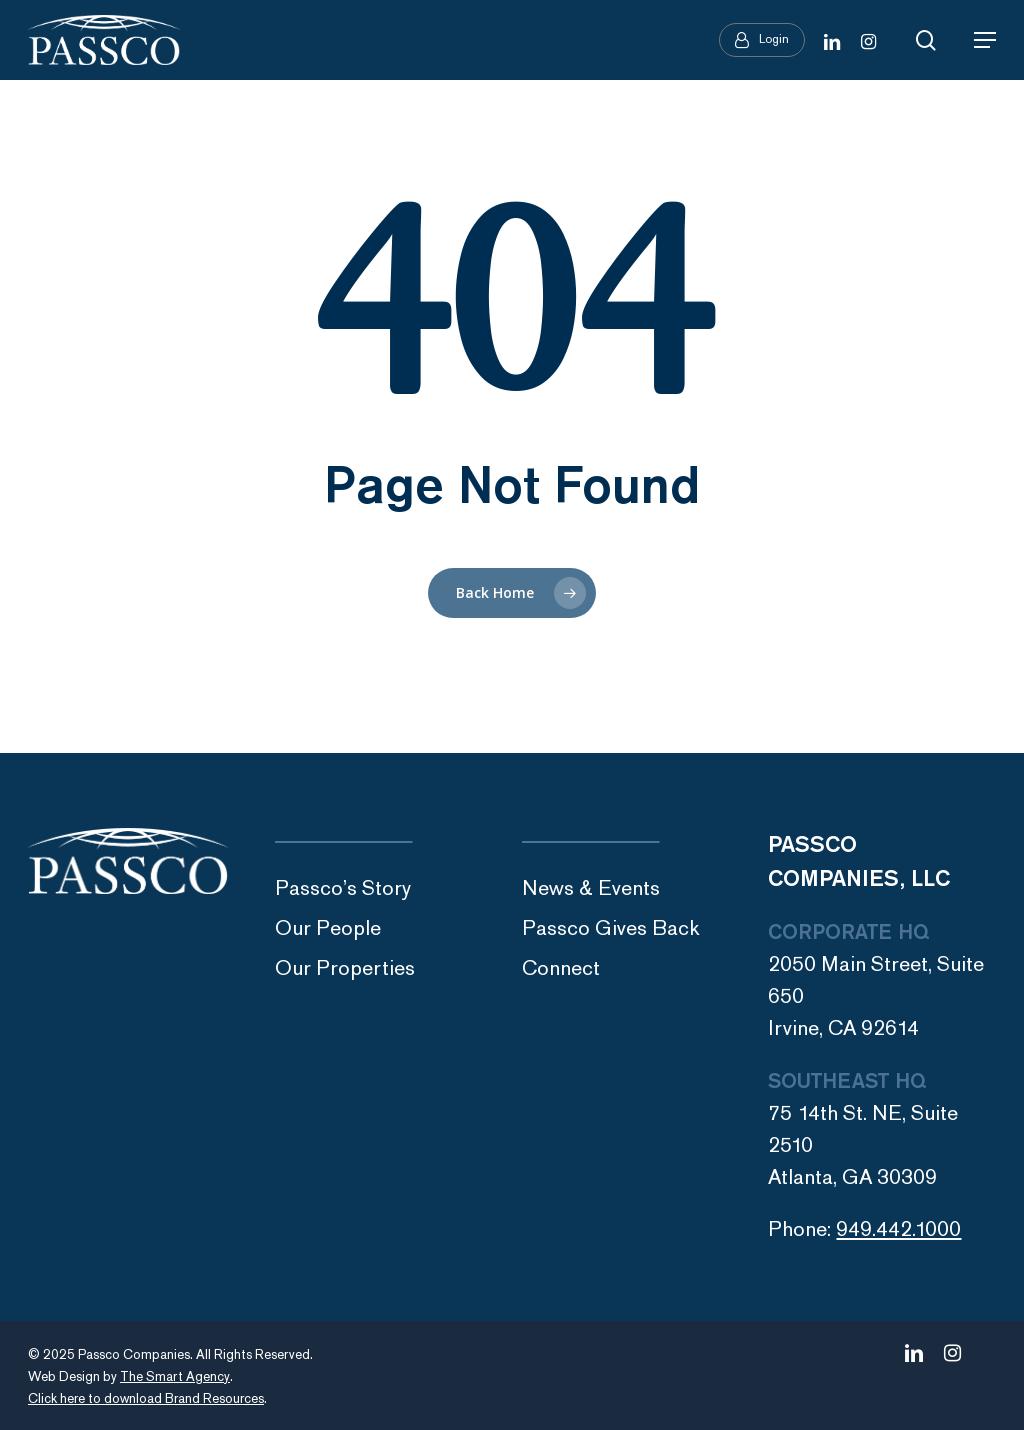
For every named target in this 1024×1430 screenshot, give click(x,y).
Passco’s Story (343, 888)
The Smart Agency (175, 1377)
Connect (561, 968)
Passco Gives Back (611, 928)
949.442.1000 (898, 1229)
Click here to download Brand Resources (146, 1399)
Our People (328, 928)
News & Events (591, 888)
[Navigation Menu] (985, 40)
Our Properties (345, 968)
